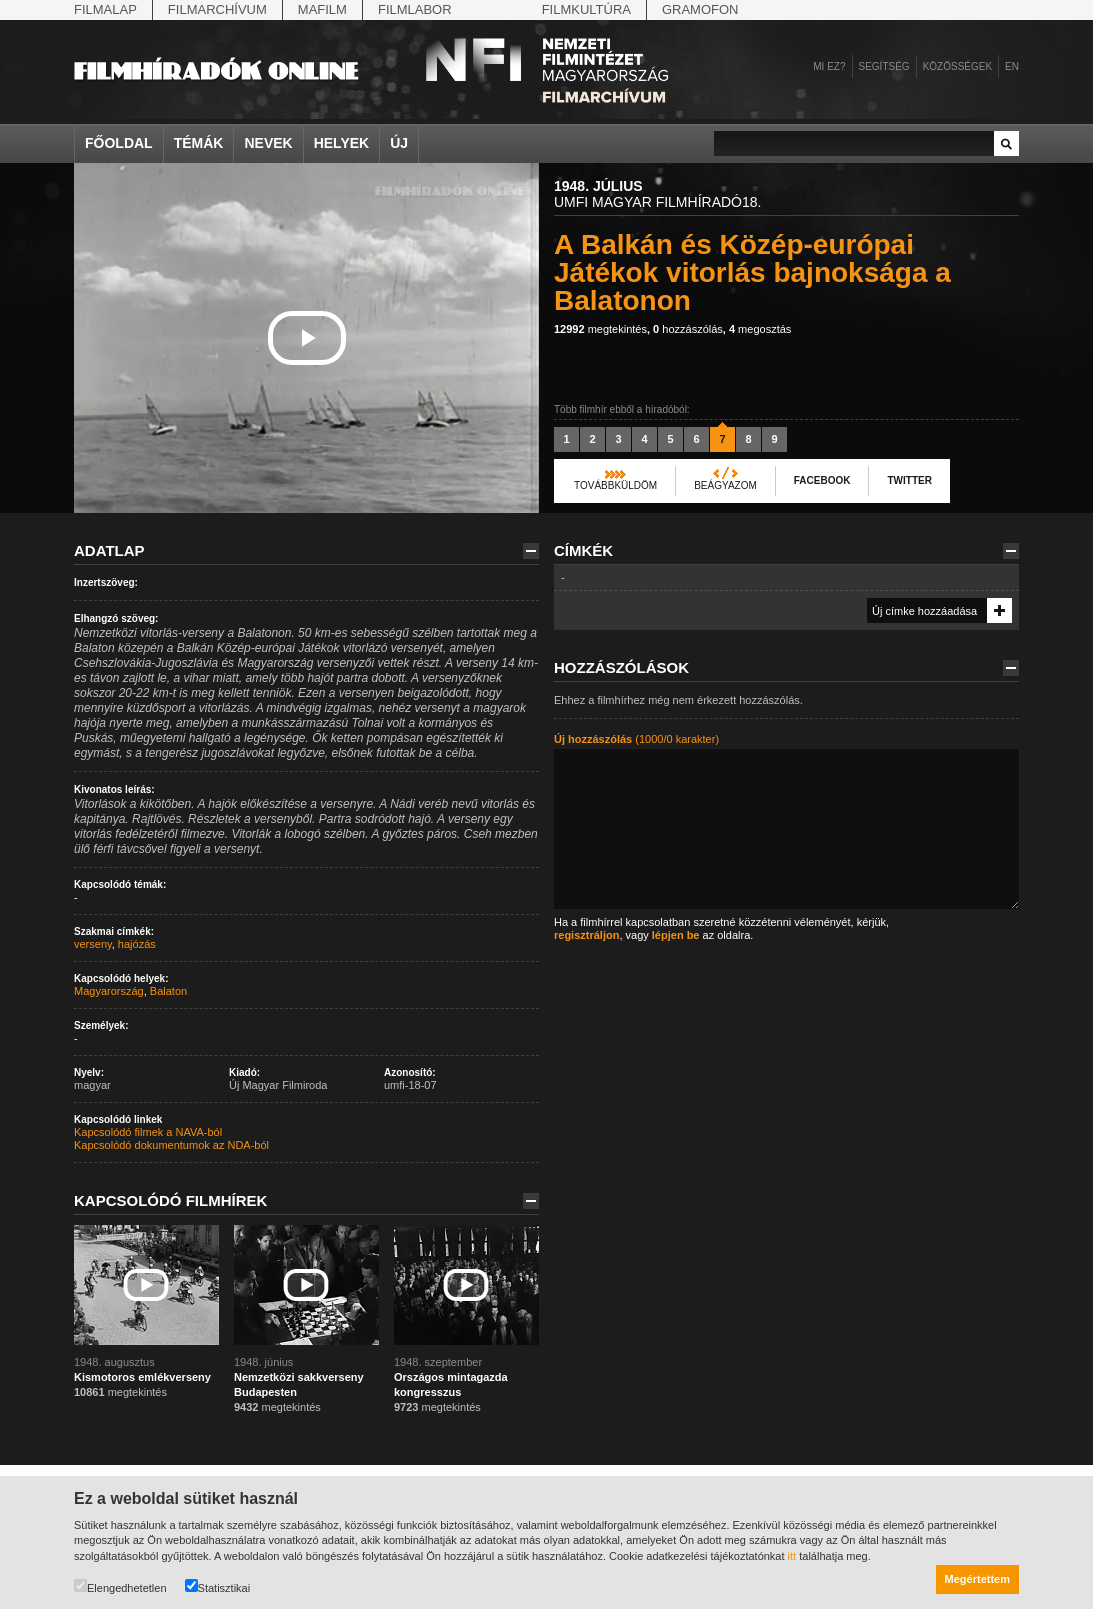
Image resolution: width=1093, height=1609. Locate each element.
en (1012, 66)
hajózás (137, 944)
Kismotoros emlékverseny (142, 1377)
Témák (199, 143)
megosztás (760, 329)
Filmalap (105, 9)
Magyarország (109, 991)
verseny (93, 944)
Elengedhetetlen (120, 1586)
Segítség (884, 66)
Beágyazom (725, 485)
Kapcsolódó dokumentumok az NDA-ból (171, 1145)
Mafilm (322, 9)
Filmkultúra (586, 9)
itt (792, 1556)
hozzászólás (688, 329)
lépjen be (676, 935)
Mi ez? (829, 66)
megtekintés (600, 329)
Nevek (268, 143)
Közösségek (957, 66)
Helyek (342, 143)
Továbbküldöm (615, 485)
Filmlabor (415, 9)
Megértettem (977, 1579)
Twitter (909, 480)
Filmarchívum (217, 9)
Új (399, 143)
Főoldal (119, 143)
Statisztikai (218, 1586)
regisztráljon (586, 935)
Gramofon (700, 9)
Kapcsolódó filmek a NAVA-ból (148, 1132)
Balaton (168, 991)
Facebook (822, 480)
